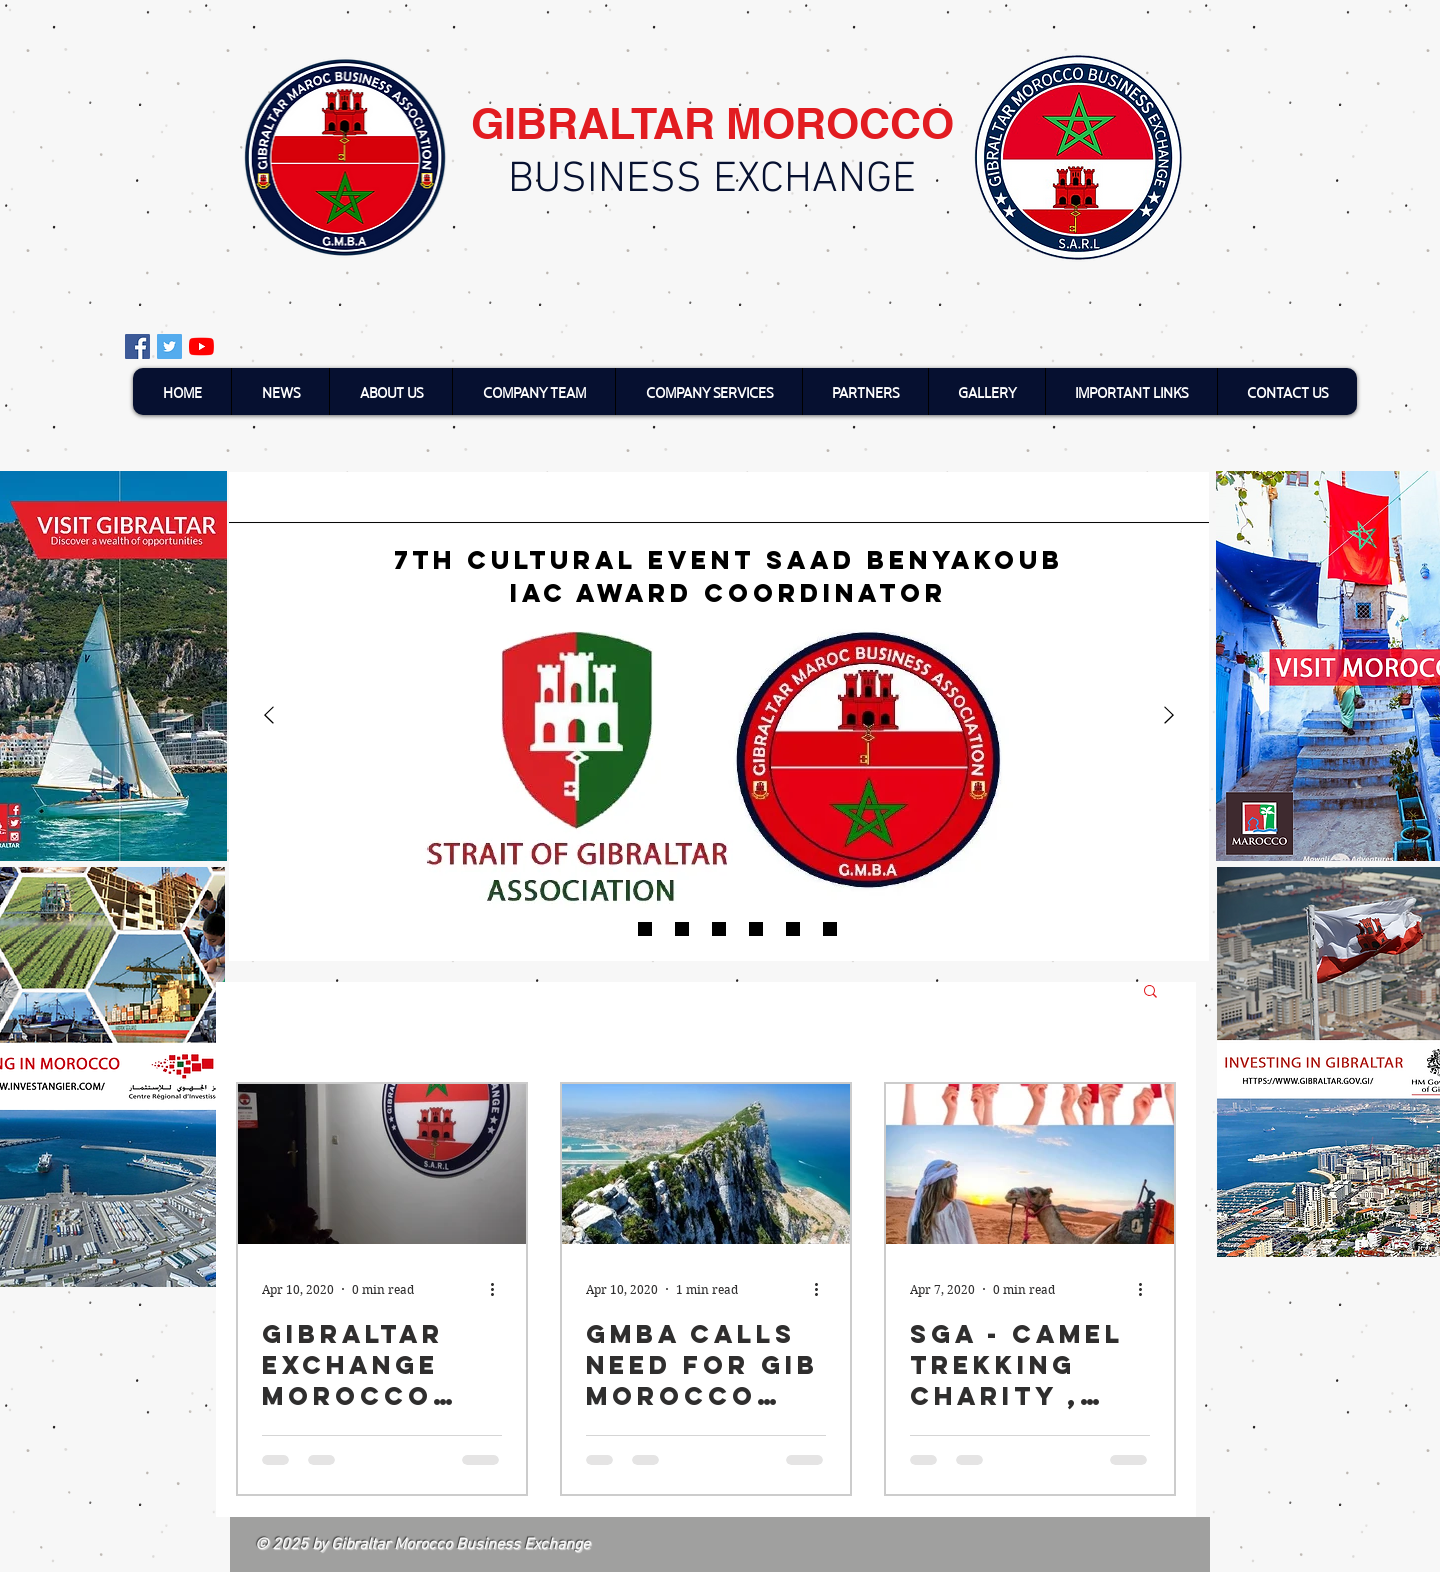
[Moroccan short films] (719, 929)
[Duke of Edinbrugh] (756, 929)
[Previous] (269, 716)
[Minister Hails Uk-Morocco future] (793, 929)
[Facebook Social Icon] (137, 346)
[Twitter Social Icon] (169, 346)
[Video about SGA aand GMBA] (682, 929)
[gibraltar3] (830, 929)
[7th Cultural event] (608, 929)
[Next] (1169, 716)
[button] (1150, 992)
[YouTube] (201, 346)
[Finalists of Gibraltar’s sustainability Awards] (645, 929)
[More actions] (499, 1289)
